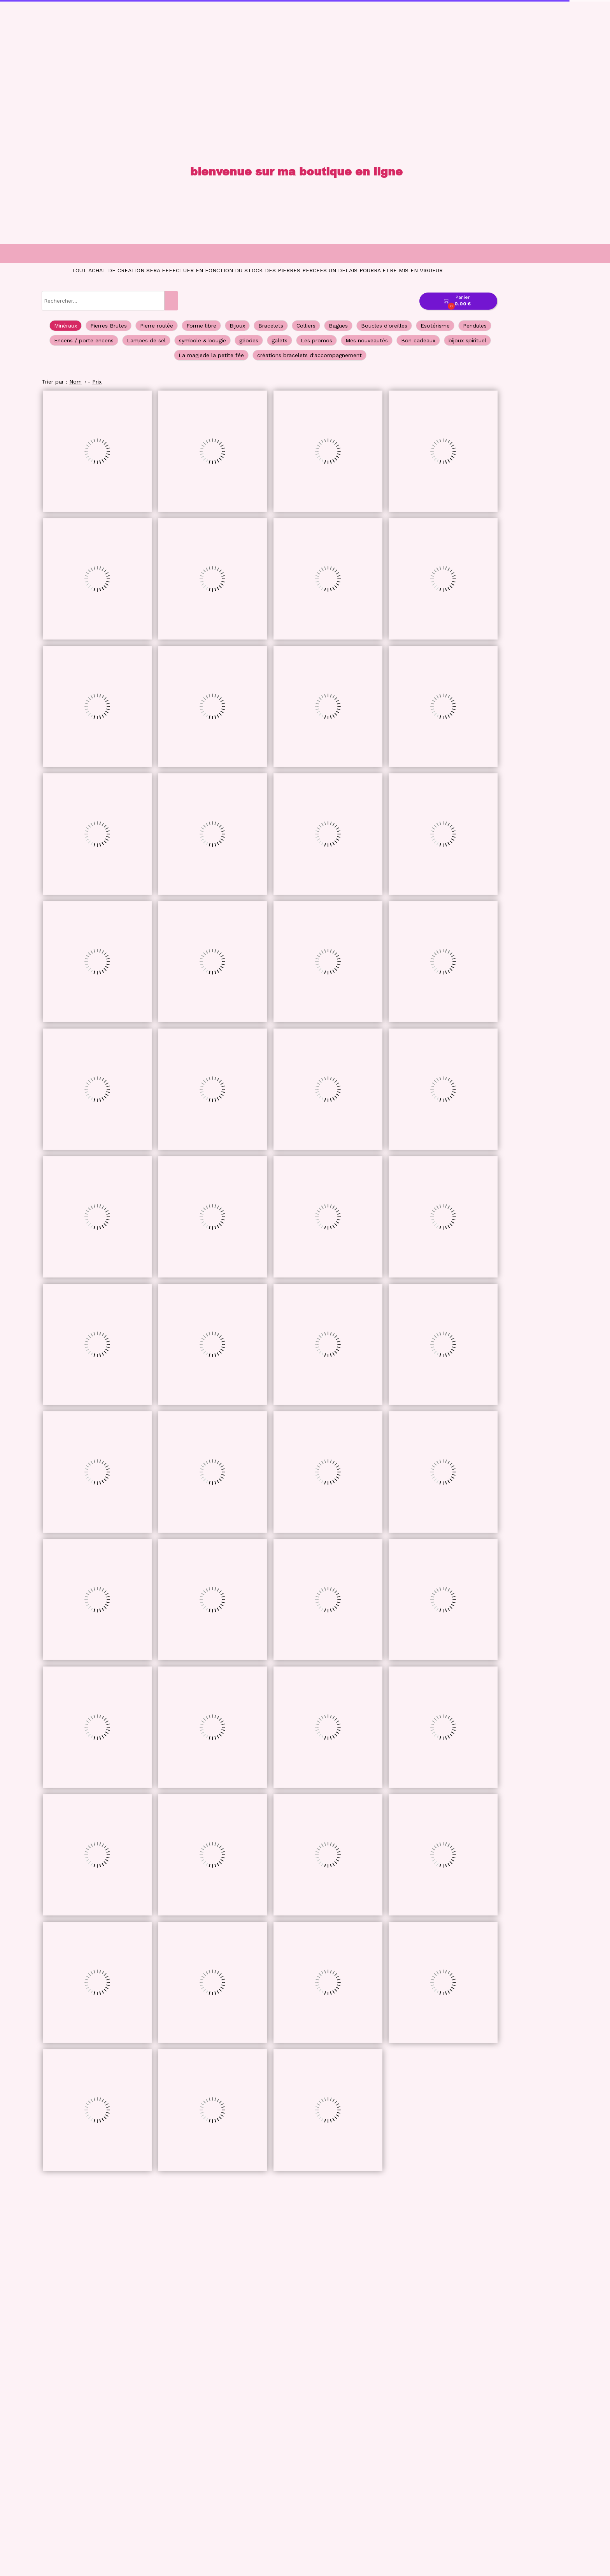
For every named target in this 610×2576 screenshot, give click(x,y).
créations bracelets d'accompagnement (309, 355)
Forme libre (201, 325)
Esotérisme (435, 325)
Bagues (338, 325)
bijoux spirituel (467, 340)
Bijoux (237, 325)
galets (279, 340)
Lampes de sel (146, 340)
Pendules (475, 325)
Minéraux (65, 325)
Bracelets (270, 325)
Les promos (316, 340)
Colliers (306, 325)
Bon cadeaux (418, 340)
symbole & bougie (202, 340)
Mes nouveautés (366, 340)
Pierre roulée (156, 325)
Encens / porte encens (84, 340)
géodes (248, 340)
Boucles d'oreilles (384, 325)
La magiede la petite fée (211, 355)
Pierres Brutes (108, 325)
